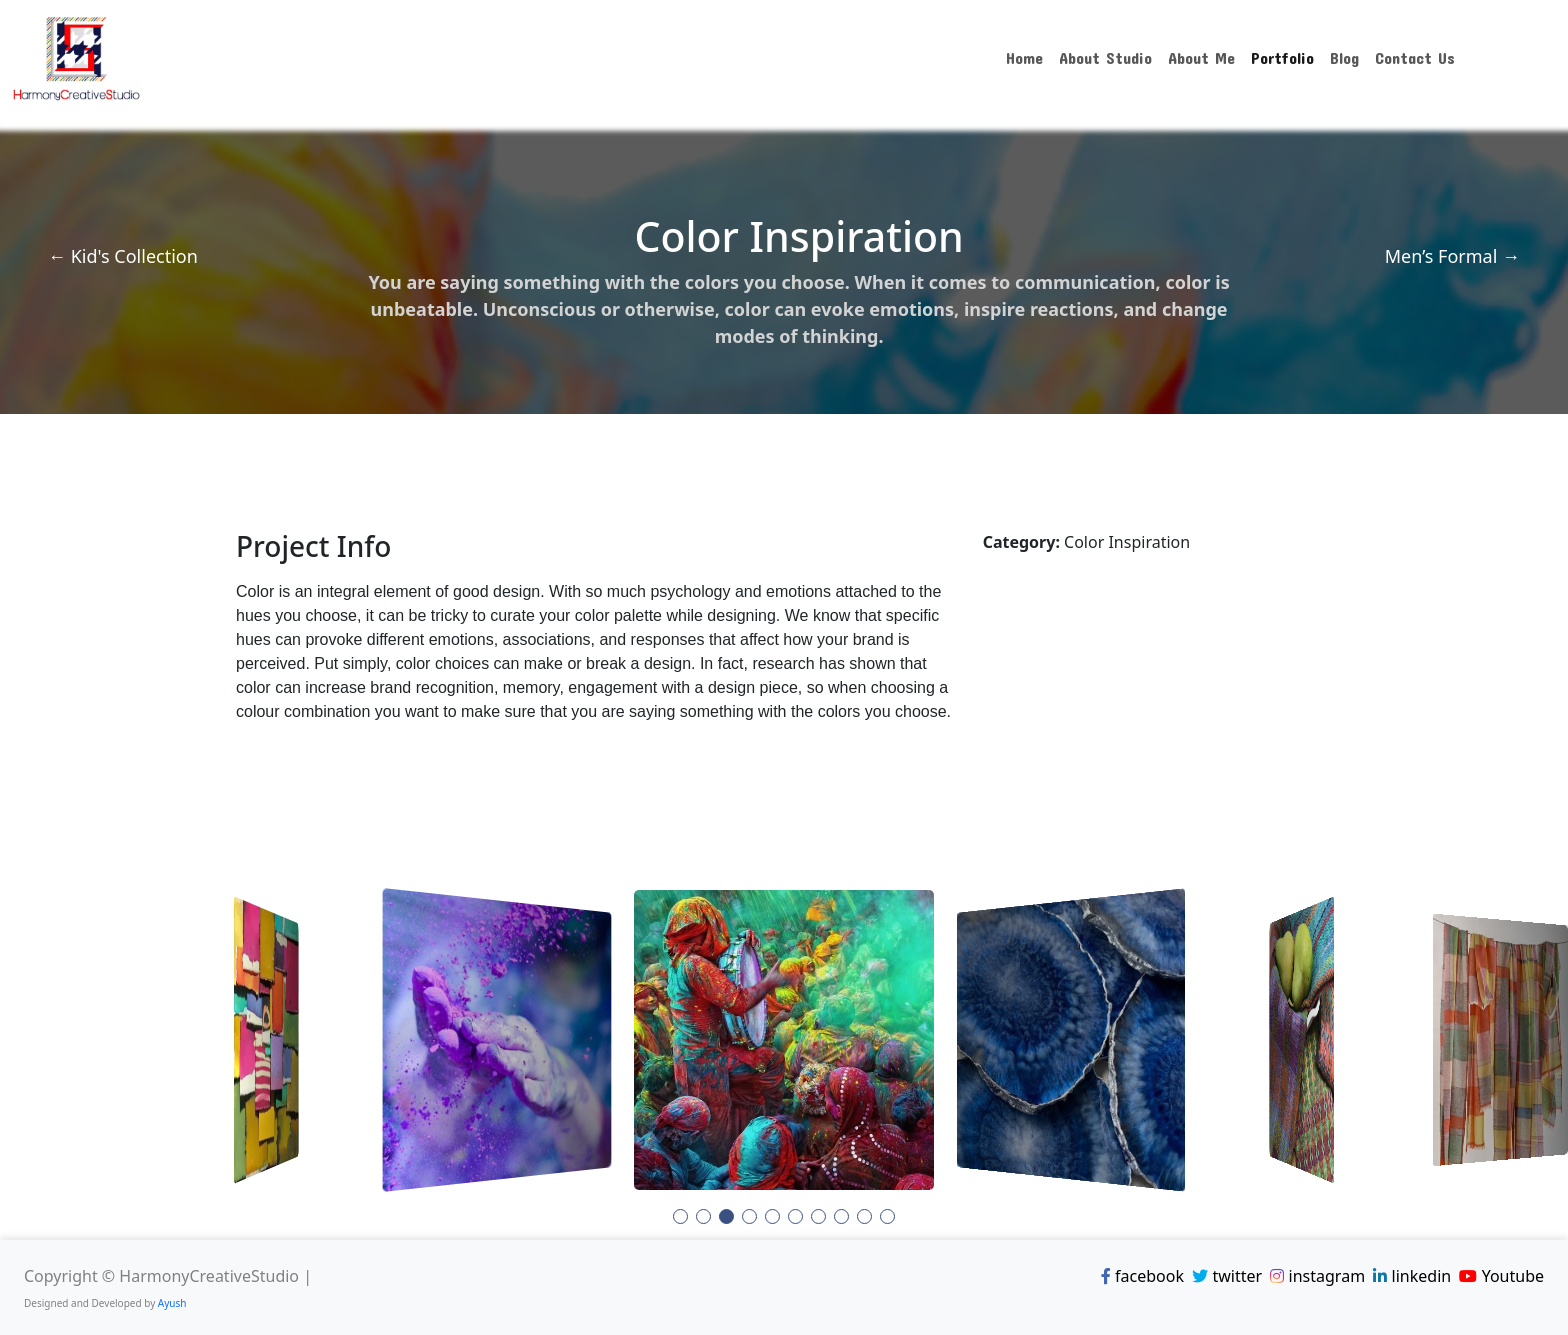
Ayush (172, 1303)
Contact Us (1415, 57)
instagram (1317, 1276)
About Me (1201, 57)
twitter (1227, 1276)
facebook (1142, 1276)
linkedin (1412, 1276)
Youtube (1501, 1276)
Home (1024, 57)
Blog (1344, 57)
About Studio (1105, 57)
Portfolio (1282, 57)
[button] (680, 1216)
